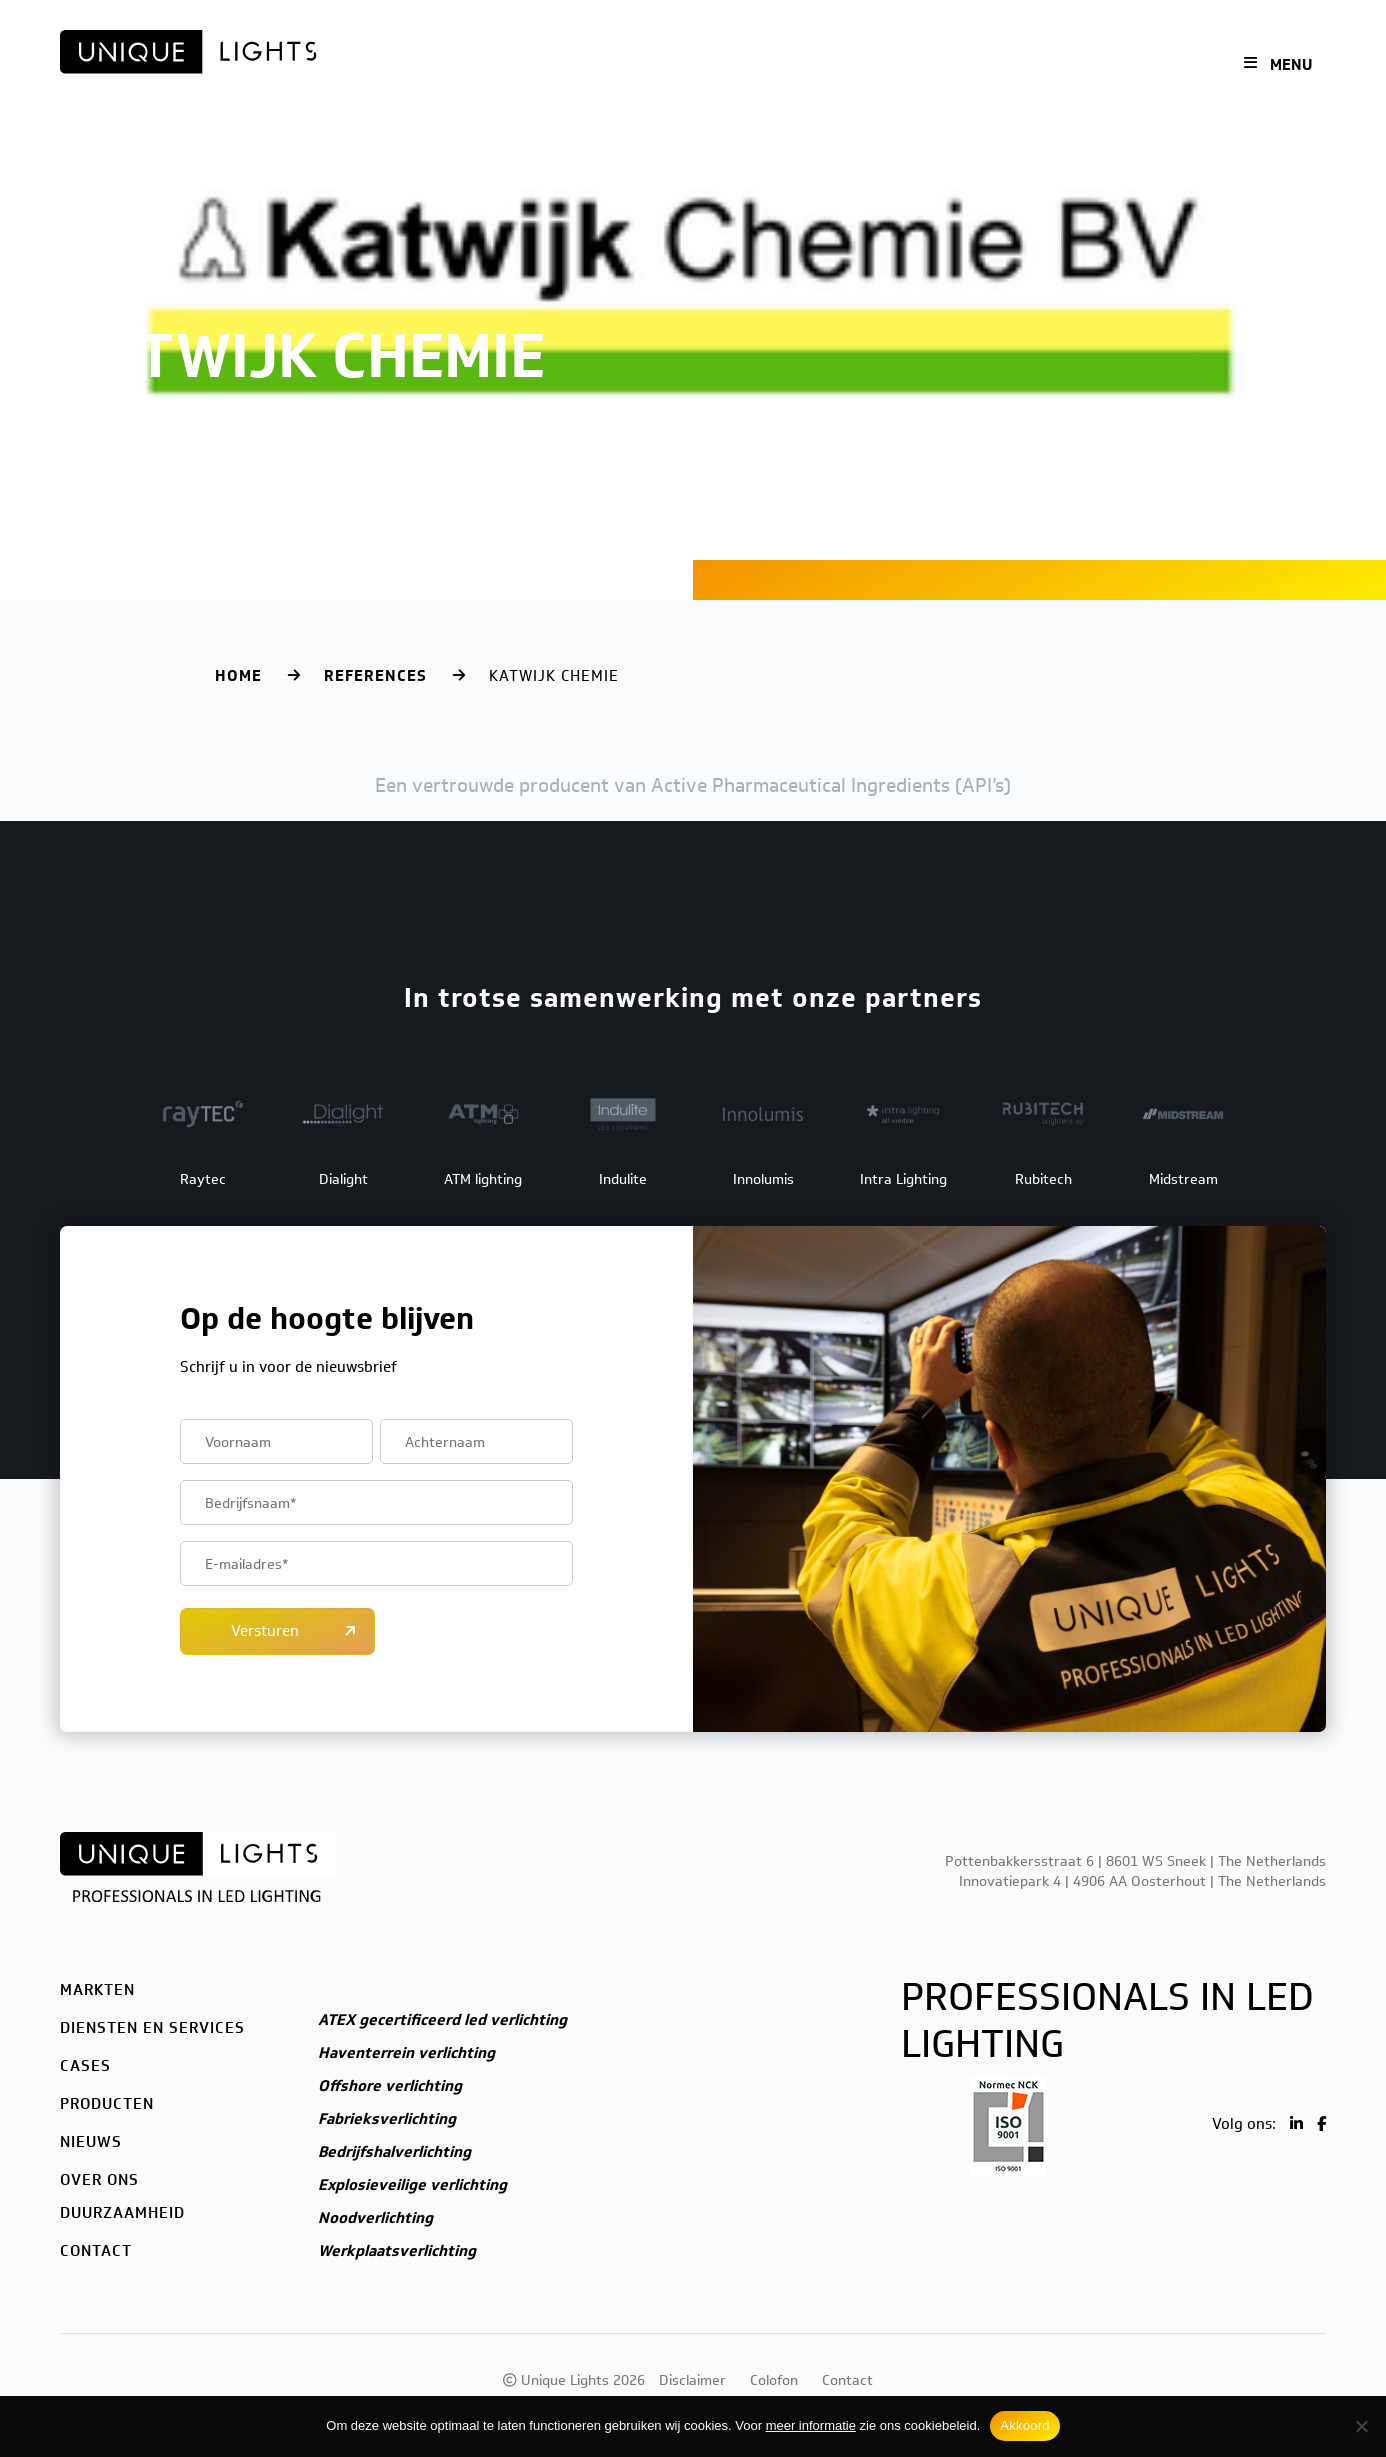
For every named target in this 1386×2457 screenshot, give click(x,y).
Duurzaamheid (122, 2213)
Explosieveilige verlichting (412, 2185)
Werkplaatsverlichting (397, 2251)
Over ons (984, 65)
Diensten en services (583, 65)
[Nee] (1361, 2426)
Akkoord (1024, 2425)
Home (238, 676)
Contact (1076, 65)
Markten (443, 65)
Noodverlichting (375, 2218)
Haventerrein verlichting (406, 2053)
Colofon (774, 2380)
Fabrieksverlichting (387, 2119)
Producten (802, 65)
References (375, 676)
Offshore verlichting (390, 2086)
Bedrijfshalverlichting (394, 2152)
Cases (713, 65)
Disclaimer (692, 2380)
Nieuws (897, 65)
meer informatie (811, 2425)
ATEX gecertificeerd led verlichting (442, 2020)
